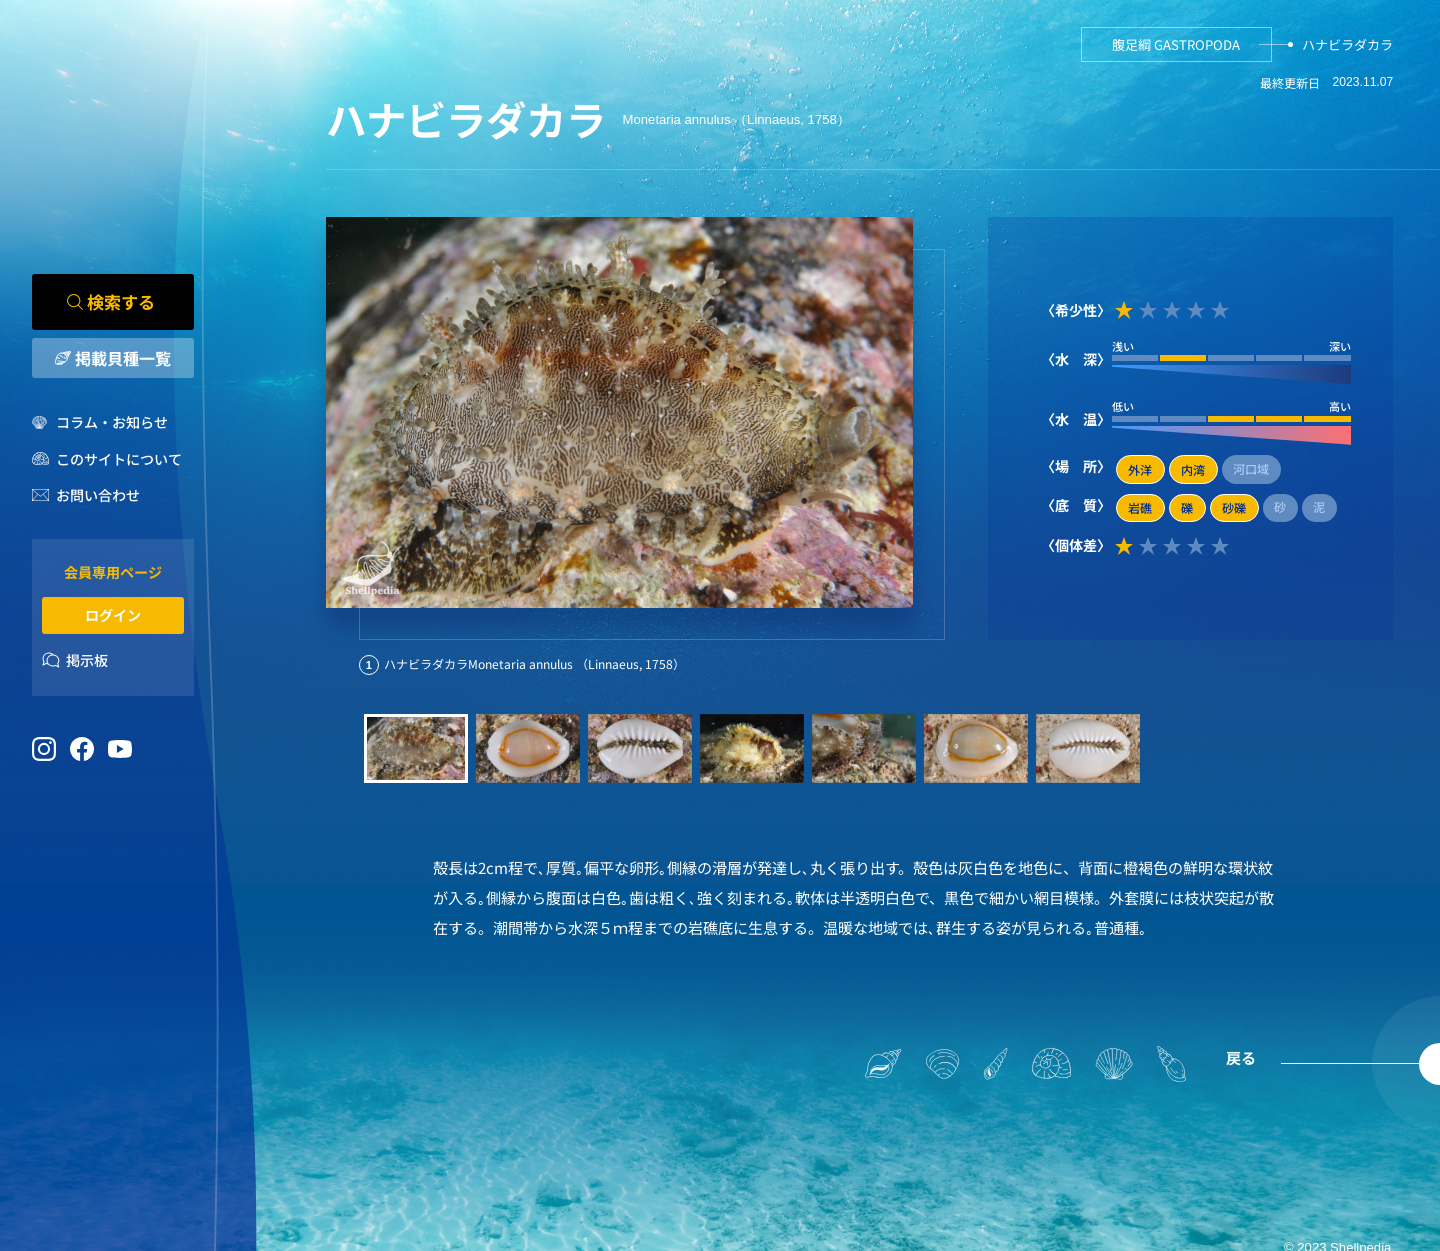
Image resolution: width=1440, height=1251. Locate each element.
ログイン (113, 615)
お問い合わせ (98, 496)
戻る (1241, 1057)
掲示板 (87, 660)
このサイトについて (119, 459)
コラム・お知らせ (112, 423)
